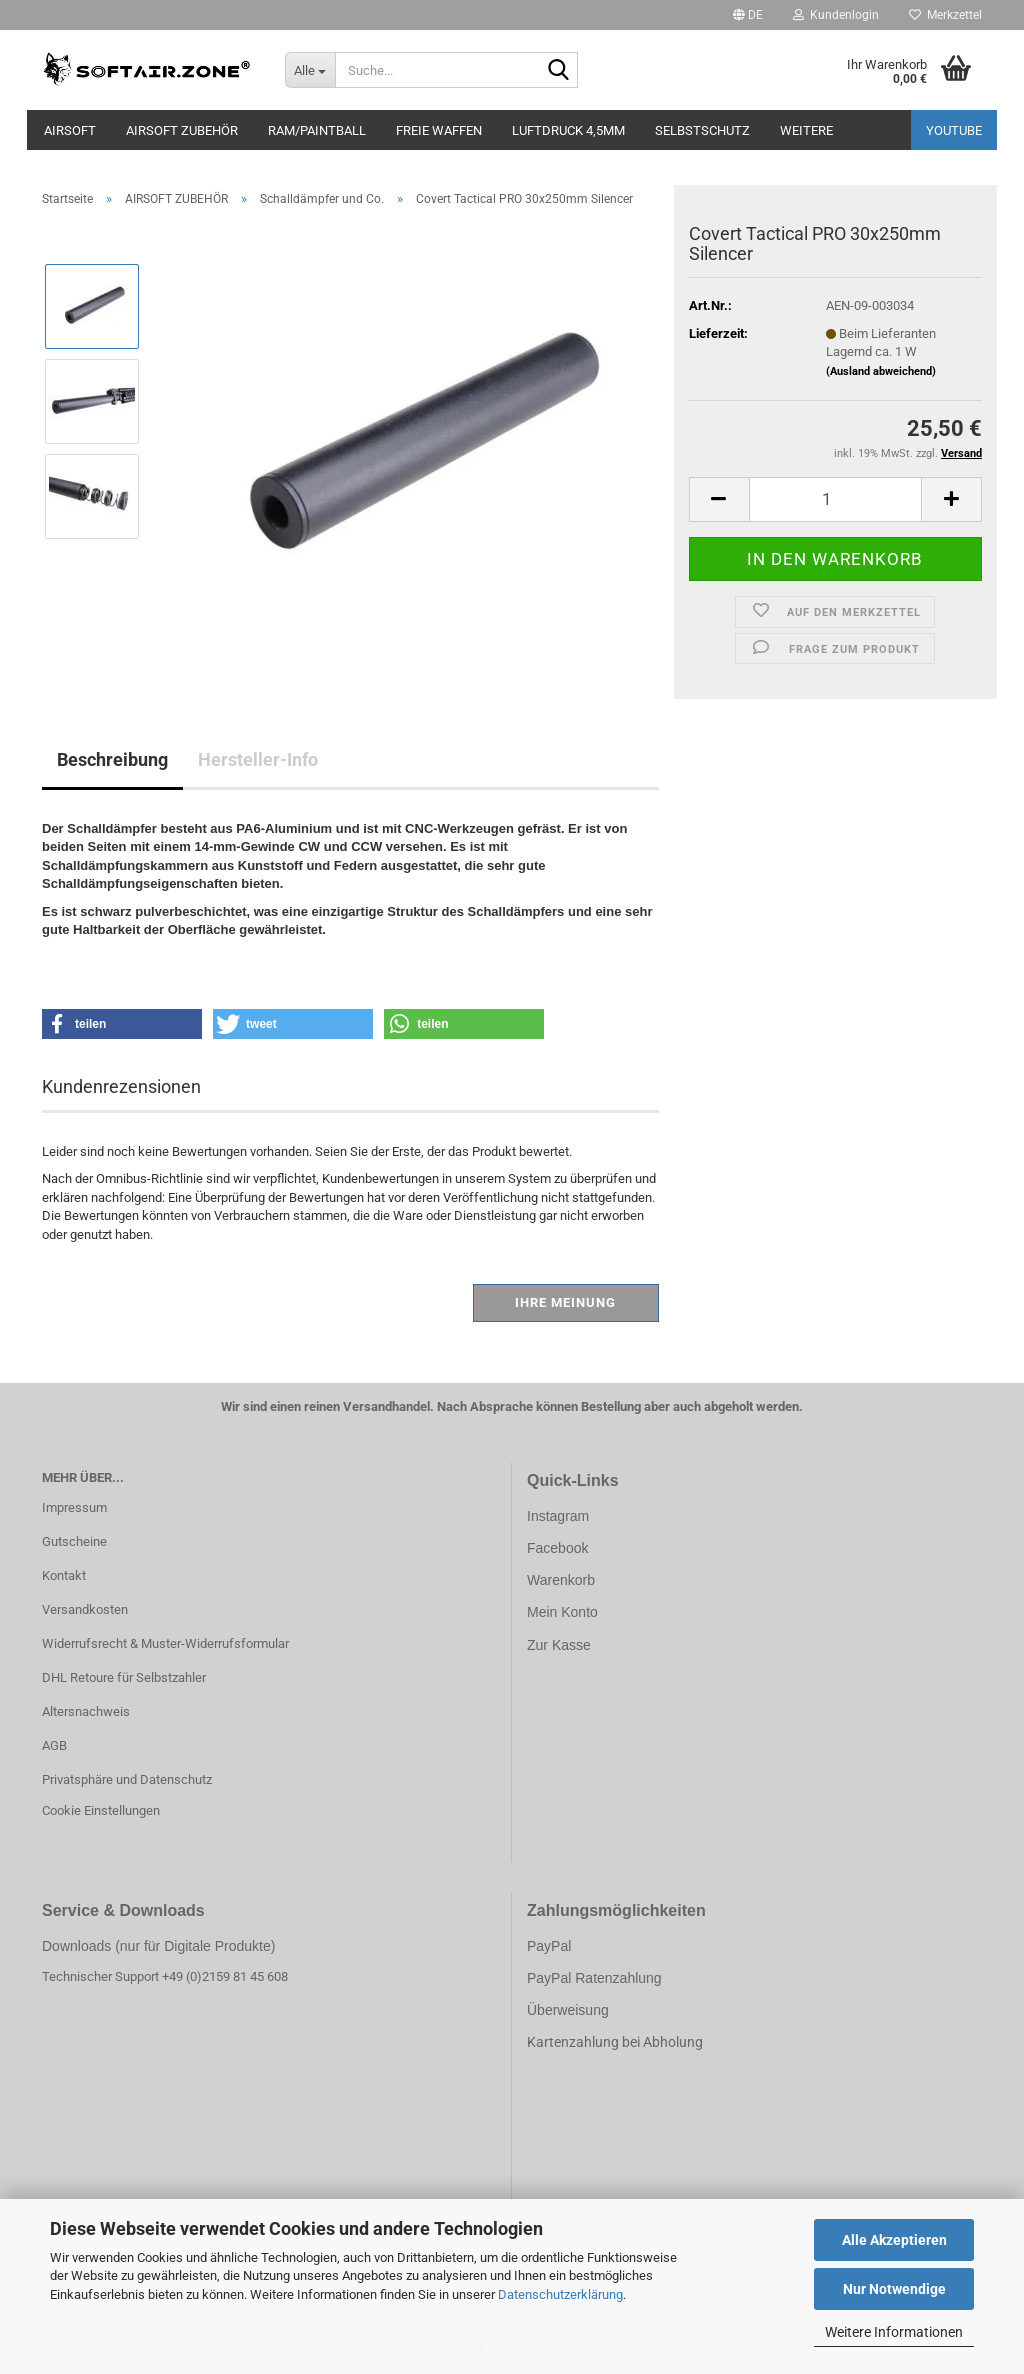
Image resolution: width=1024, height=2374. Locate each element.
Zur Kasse (559, 1645)
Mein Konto (562, 1612)
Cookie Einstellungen (101, 1810)
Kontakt (64, 1575)
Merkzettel (945, 15)
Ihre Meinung (565, 1302)
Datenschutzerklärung (560, 2294)
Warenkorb (561, 1580)
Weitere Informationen (894, 2332)
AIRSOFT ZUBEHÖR (182, 130)
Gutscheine (74, 1541)
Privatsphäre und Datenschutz (127, 1779)
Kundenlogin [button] (836, 15)
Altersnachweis (86, 1711)
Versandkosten (85, 1609)
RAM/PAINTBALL (317, 130)
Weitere (806, 130)
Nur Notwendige (894, 2289)
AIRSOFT (70, 130)
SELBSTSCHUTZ (702, 130)
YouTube (954, 130)
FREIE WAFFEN (439, 130)
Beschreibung (112, 759)
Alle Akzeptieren (894, 2240)
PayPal (549, 1946)
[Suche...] (310, 70)
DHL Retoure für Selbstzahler (124, 1677)
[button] (748, 15)
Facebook (557, 1548)
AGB (54, 1745)
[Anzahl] (835, 499)
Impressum (74, 1507)
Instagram (558, 1516)
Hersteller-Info (258, 759)
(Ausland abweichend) (881, 371)
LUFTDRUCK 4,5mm (568, 130)
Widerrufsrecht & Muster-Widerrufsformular (165, 1643)
